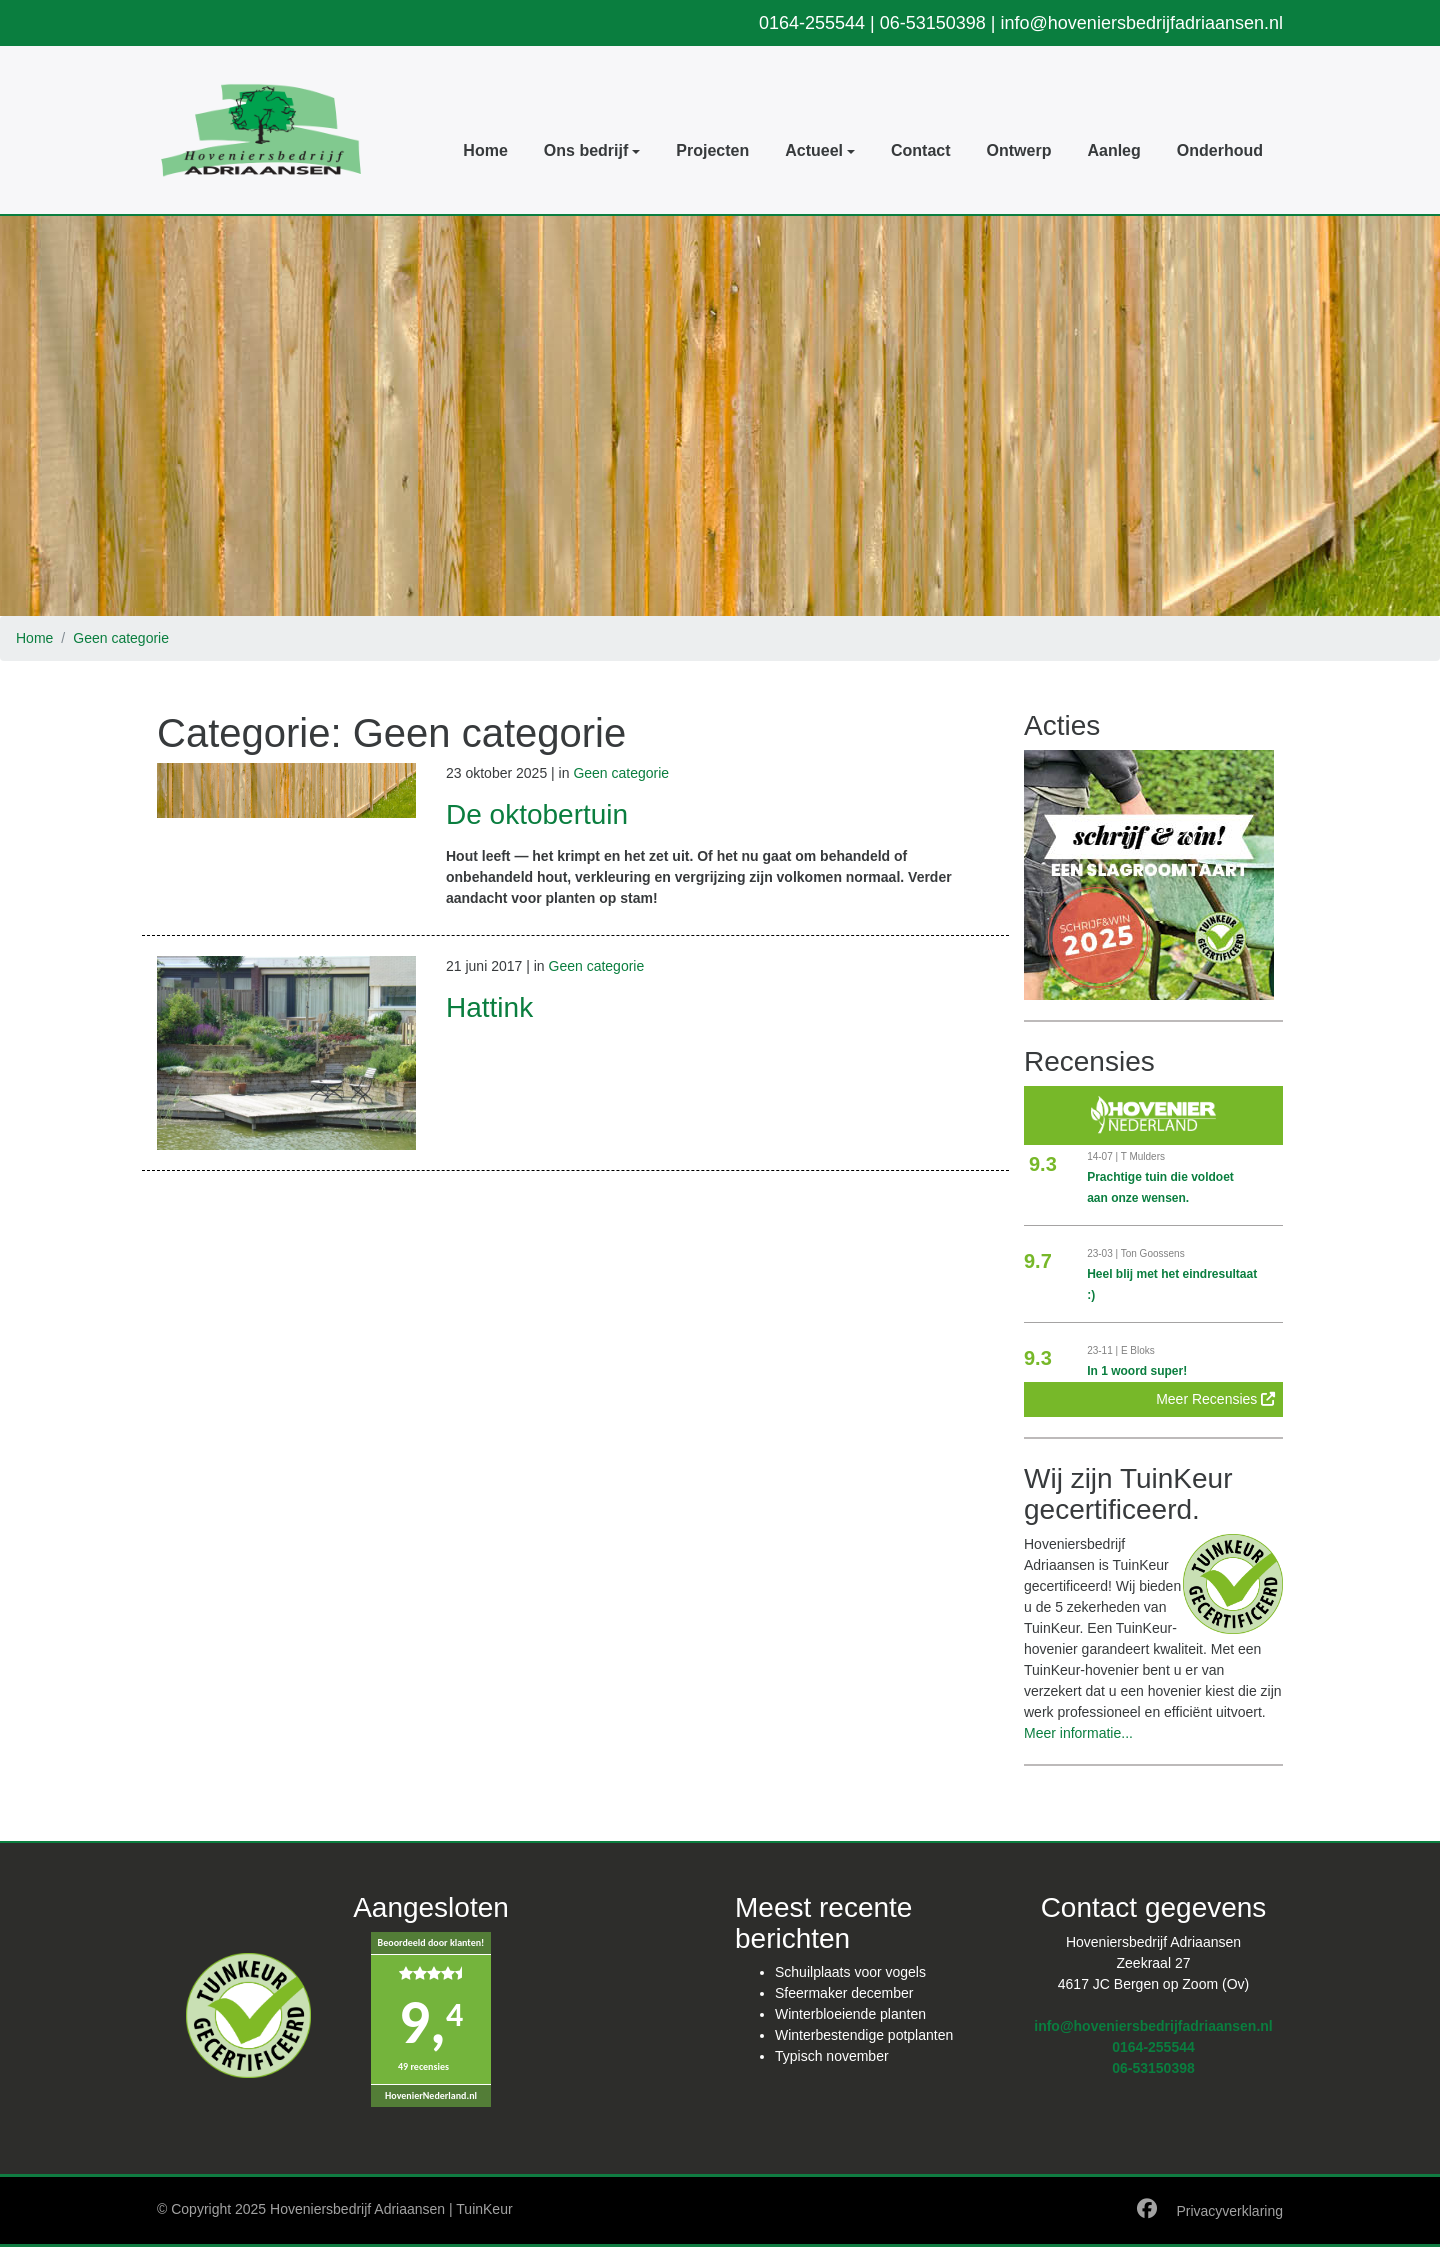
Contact (921, 150)
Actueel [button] (814, 150)
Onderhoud (1220, 150)
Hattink (489, 1007)
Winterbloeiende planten (850, 2014)
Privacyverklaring (1229, 2211)
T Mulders (1143, 1156)
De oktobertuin (537, 814)
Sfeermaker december (844, 1993)
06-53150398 (933, 23)
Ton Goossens (1153, 1253)
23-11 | (1104, 1350)
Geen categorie (121, 638)
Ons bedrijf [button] (586, 150)
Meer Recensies (1215, 1399)
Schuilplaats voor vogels (850, 1972)
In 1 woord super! (1137, 1371)
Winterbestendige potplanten (864, 2035)
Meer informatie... (1078, 1733)
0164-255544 (812, 23)
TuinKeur (484, 2209)
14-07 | (1104, 1156)
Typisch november (832, 2056)
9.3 (1043, 1164)
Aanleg (1113, 150)
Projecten (712, 150)
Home (485, 150)
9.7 (1038, 1261)
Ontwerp (1019, 150)
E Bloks (1138, 1350)
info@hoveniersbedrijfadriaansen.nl (1142, 23)
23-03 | (1104, 1253)
